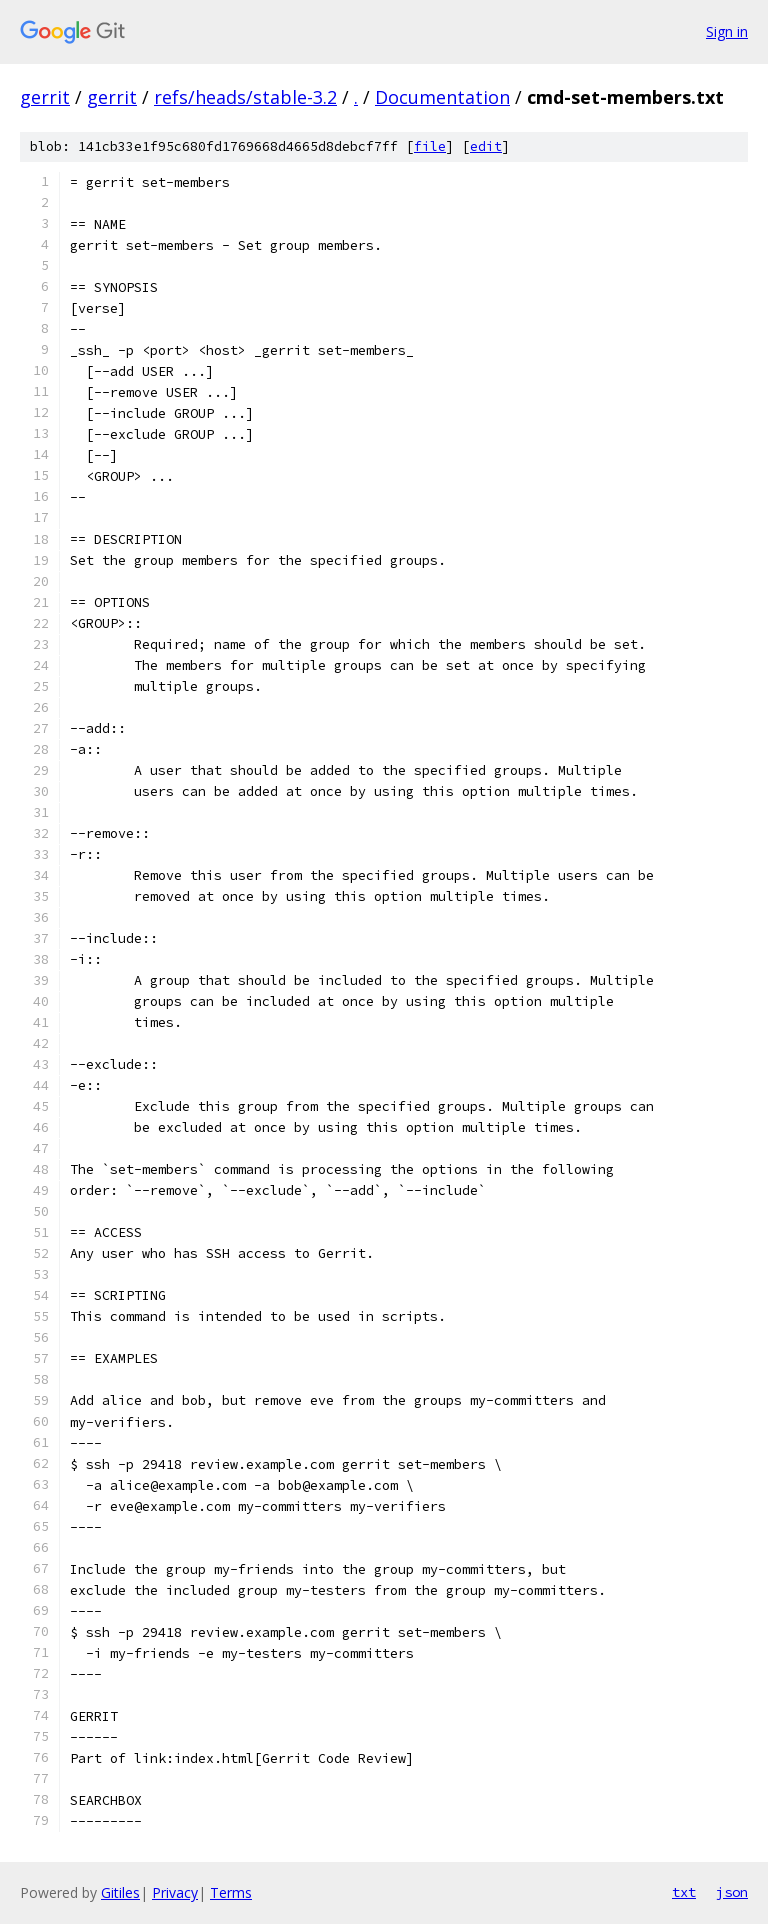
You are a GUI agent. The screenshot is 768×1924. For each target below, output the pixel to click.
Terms (231, 1892)
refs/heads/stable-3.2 (245, 97)
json (732, 1892)
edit (486, 146)
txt (684, 1892)
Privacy (175, 1892)
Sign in (727, 31)
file (430, 146)
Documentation (442, 97)
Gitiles (120, 1892)
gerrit (45, 97)
